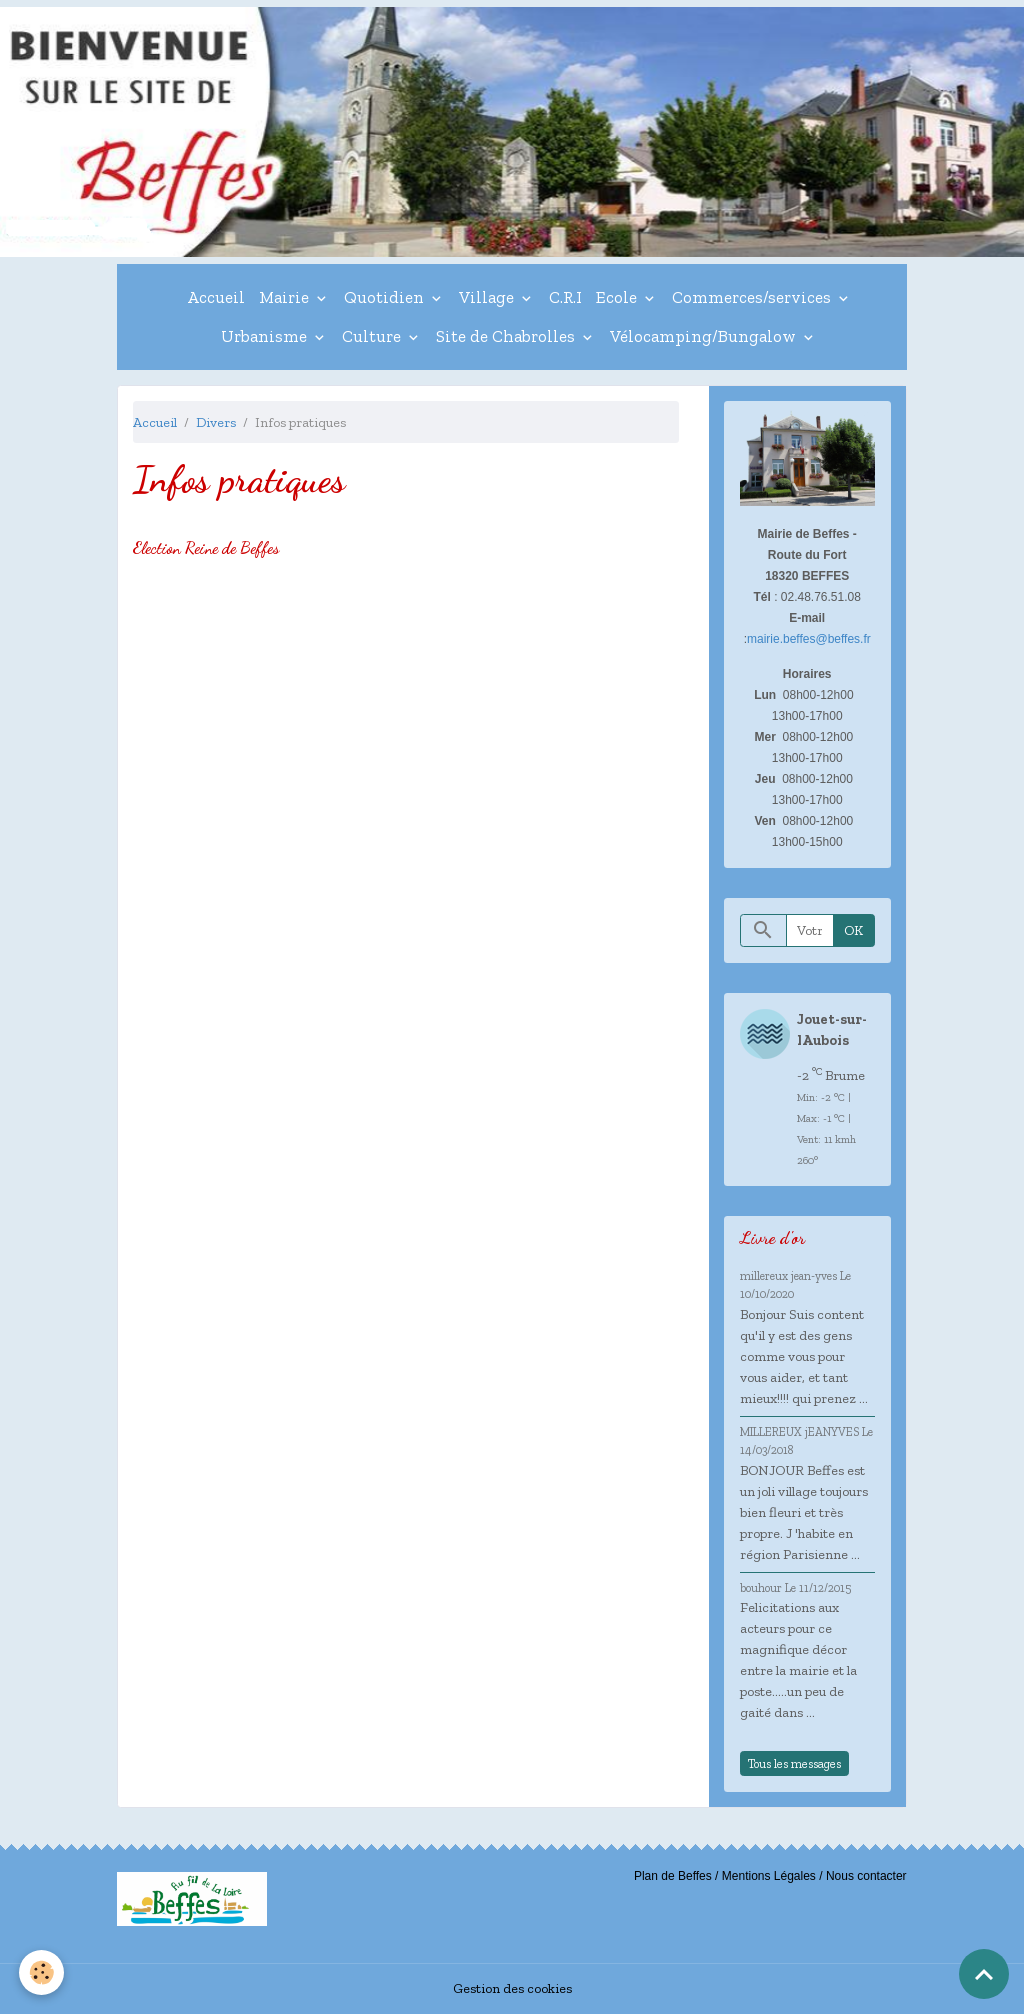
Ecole (618, 297)
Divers (216, 422)
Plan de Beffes (673, 1876)
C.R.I (565, 297)
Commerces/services (753, 297)
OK (853, 930)
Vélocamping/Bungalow (705, 336)
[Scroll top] (984, 1974)
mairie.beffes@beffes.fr (809, 639)
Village (488, 297)
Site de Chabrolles (507, 336)
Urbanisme (266, 336)
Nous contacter (866, 1876)
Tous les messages (794, 1763)
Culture (373, 336)
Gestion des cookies (512, 1988)
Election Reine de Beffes (206, 548)
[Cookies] (42, 1972)
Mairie (286, 297)
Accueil (216, 297)
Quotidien (386, 297)
